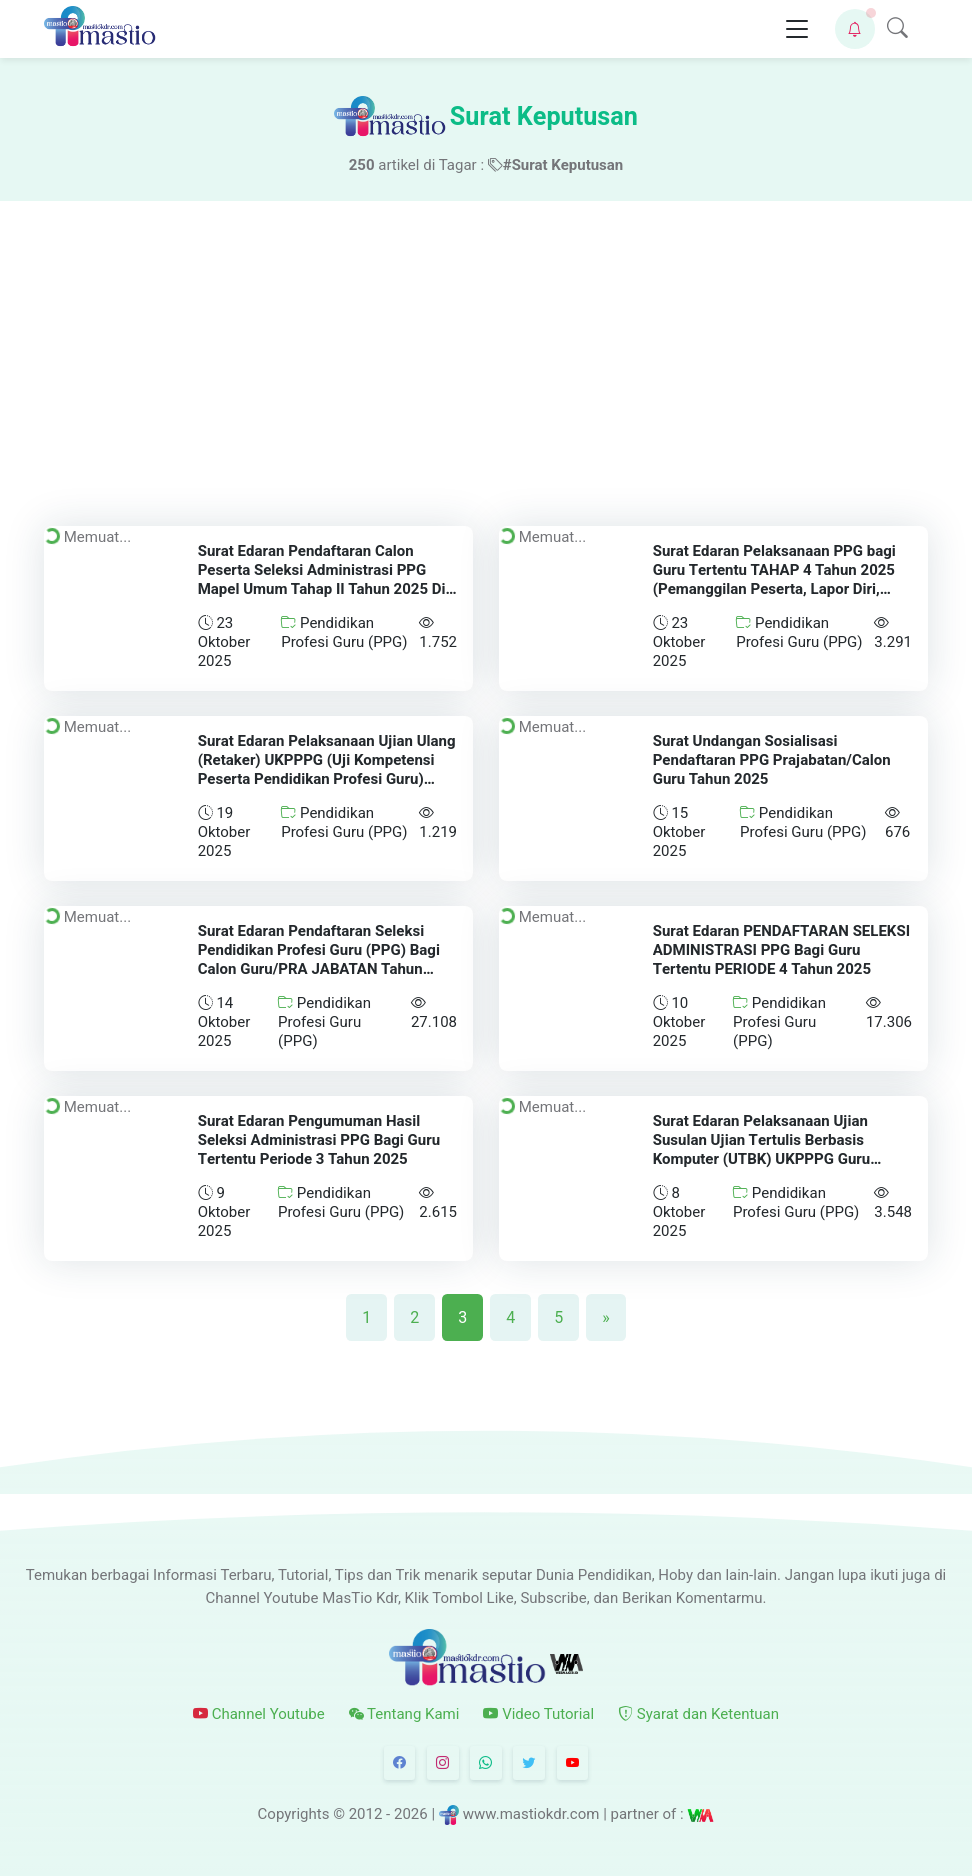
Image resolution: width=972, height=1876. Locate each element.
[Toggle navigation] (797, 29)
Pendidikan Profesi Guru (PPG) (344, 632)
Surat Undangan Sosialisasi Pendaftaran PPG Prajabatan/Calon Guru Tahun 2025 (771, 760)
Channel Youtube (259, 1714)
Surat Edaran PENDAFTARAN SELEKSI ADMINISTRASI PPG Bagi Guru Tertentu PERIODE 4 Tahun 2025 (780, 950)
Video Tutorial (538, 1714)
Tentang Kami (404, 1714)
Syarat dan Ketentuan (698, 1714)
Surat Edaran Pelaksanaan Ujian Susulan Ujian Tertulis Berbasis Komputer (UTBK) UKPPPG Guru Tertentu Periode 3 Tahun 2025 (761, 1149)
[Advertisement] (486, 351)
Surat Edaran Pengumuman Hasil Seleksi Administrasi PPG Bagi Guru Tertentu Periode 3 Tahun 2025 (319, 1140)
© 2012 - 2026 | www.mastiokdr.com (466, 1814)
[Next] (606, 1317)
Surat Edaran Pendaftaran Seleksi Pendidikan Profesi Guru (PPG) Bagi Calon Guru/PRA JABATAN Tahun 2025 (319, 959)
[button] (855, 29)
